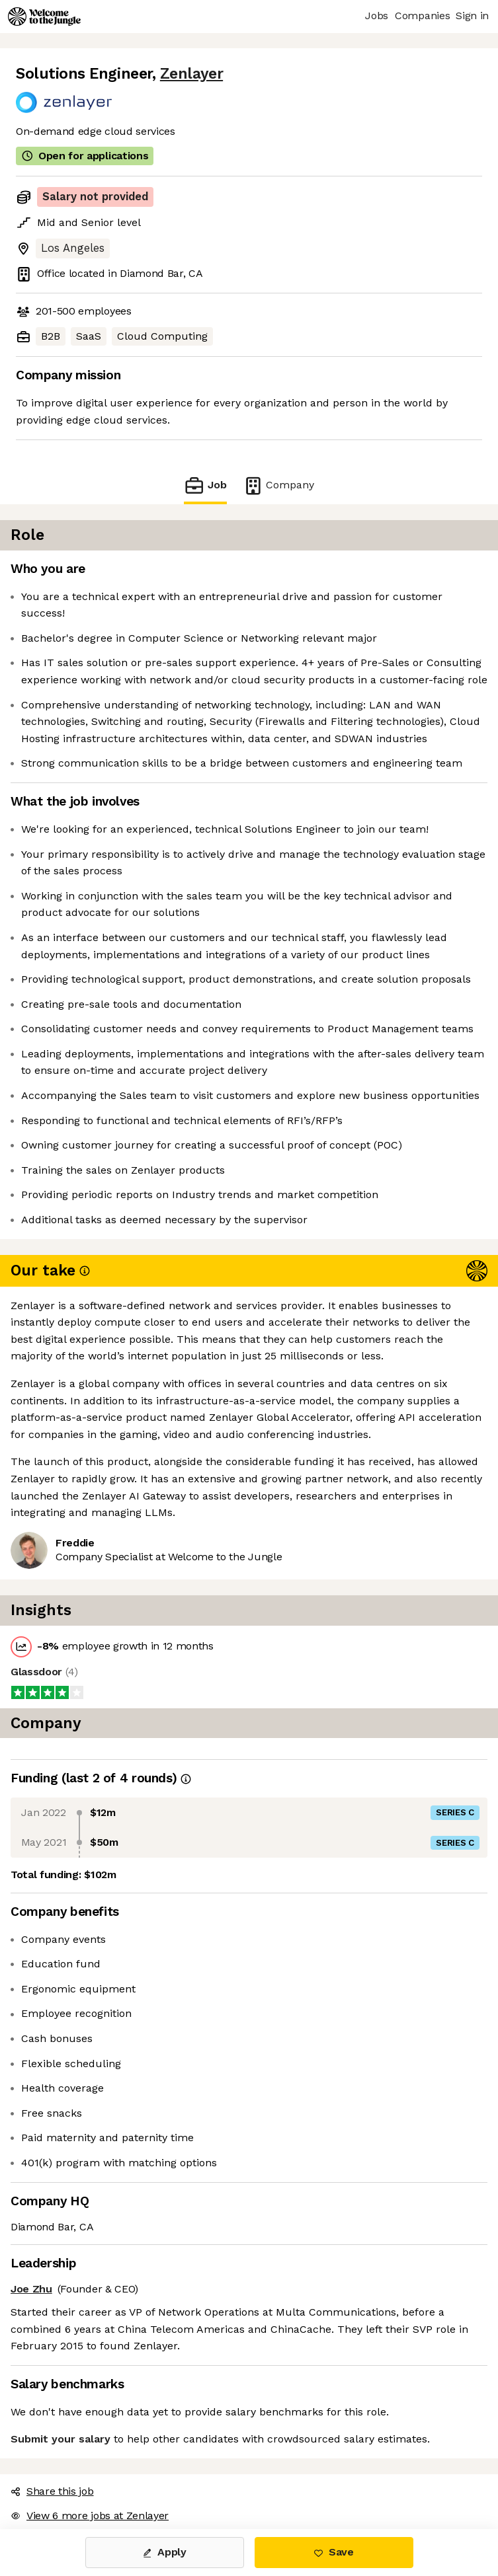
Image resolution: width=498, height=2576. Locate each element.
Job (205, 485)
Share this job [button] (52, 2491)
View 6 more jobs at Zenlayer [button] (90, 2515)
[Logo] (44, 16)
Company (278, 485)
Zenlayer (191, 74)
